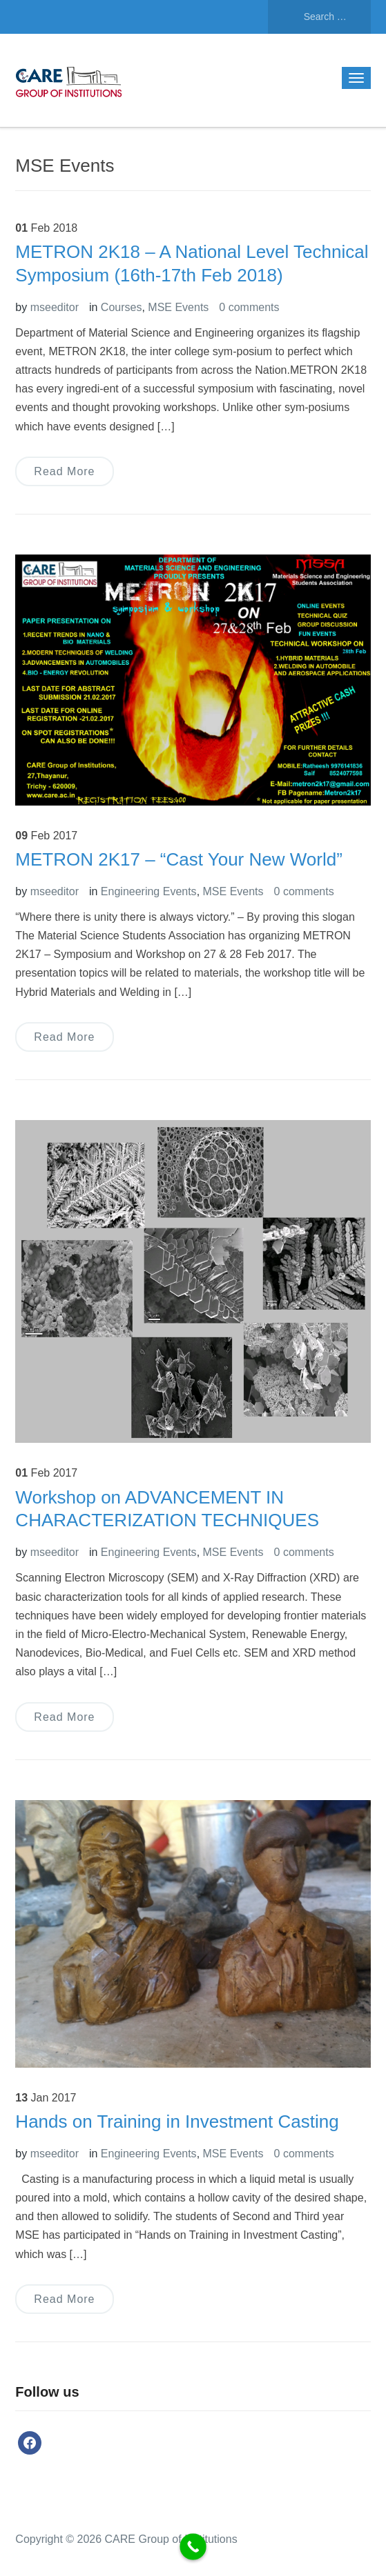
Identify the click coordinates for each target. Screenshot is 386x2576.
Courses (121, 307)
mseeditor (54, 307)
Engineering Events (149, 891)
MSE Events (178, 307)
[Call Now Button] (193, 2546)
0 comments (249, 307)
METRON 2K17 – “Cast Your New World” (178, 859)
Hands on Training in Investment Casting (176, 2121)
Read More (64, 471)
